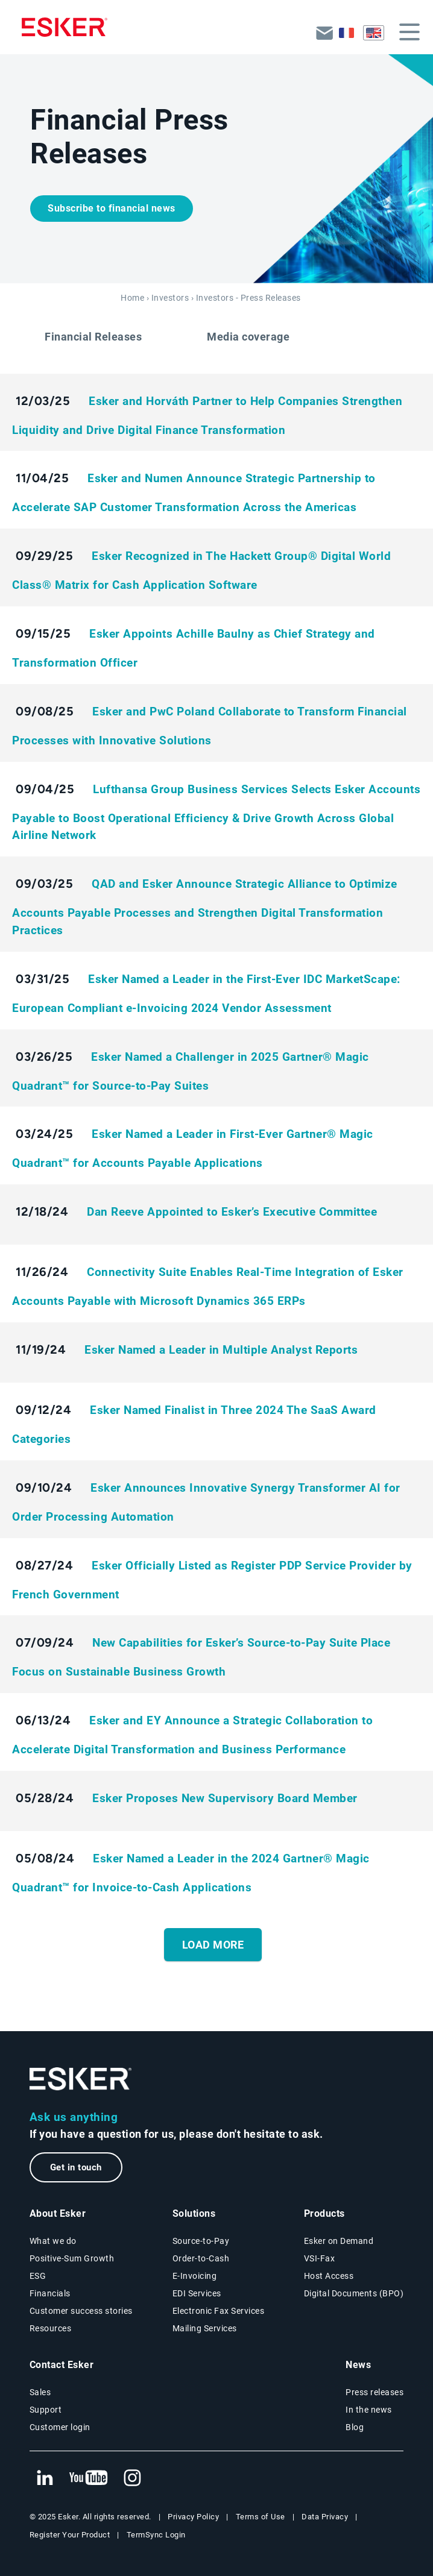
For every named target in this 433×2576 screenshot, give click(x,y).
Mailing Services (204, 2328)
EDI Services (196, 2293)
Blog (355, 2427)
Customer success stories (81, 2311)
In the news (369, 2409)
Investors (170, 298)
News (358, 2364)
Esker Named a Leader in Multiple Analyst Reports (221, 1350)
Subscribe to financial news (111, 208)
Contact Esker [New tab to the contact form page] (62, 2364)
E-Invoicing (194, 2276)
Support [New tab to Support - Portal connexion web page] (46, 2409)
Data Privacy (325, 2516)
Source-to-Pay (201, 2241)
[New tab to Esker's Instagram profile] (133, 2478)
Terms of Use (260, 2516)
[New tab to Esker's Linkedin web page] (45, 2478)
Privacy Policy (193, 2516)
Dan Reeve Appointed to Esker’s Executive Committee (232, 1212)
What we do (53, 2241)
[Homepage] (64, 27)
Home (132, 298)
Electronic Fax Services (218, 2311)
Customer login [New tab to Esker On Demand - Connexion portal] (60, 2427)
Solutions (194, 2213)
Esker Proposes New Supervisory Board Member (225, 1798)
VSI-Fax (319, 2258)
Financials (50, 2293)
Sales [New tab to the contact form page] (40, 2392)
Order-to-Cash (201, 2258)
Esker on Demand (339, 2241)
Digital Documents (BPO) (354, 2293)
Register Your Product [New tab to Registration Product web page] (70, 2534)
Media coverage (248, 336)
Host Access (329, 2276)
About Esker (58, 2213)
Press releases (374, 2392)
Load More (213, 1944)
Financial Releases (93, 336)
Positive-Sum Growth (72, 2258)
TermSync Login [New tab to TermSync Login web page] (156, 2534)
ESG (38, 2276)
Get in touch (76, 2167)
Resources (51, 2328)
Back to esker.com (324, 32)
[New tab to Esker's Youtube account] (89, 2478)
